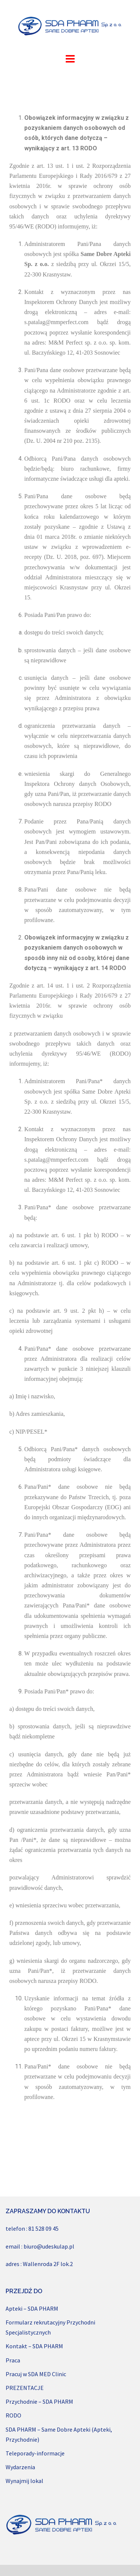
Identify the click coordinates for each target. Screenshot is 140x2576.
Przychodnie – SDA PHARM (39, 2401)
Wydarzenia (20, 2467)
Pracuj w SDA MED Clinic (36, 2374)
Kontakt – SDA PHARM (34, 2346)
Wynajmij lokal (24, 2480)
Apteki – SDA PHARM (32, 2308)
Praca (13, 2360)
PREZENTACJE (25, 2387)
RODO (13, 2415)
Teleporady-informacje (35, 2453)
